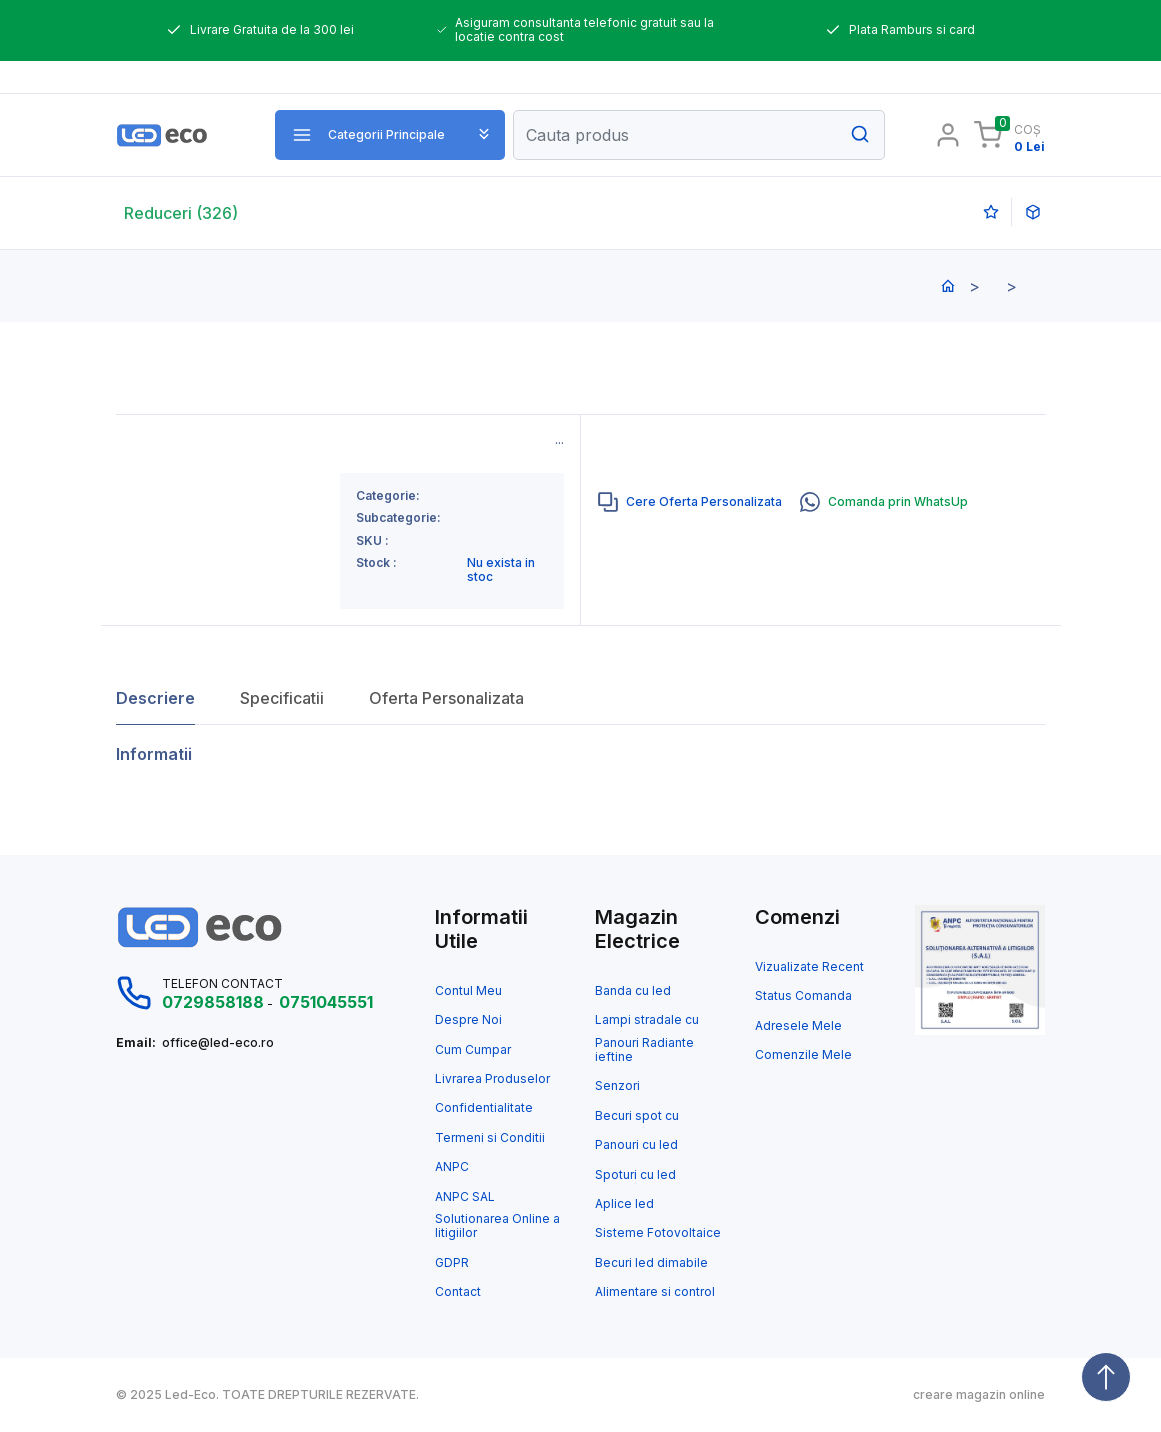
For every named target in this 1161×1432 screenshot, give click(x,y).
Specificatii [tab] (282, 698)
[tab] (690, 502)
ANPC (452, 1167)
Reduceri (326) (181, 213)
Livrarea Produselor (492, 1079)
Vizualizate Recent (809, 967)
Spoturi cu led (635, 1175)
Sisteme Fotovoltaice (658, 1233)
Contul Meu (468, 991)
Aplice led (624, 1204)
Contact (458, 1292)
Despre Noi (468, 1020)
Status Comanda (803, 996)
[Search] (699, 135)
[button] (390, 135)
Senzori (617, 1086)
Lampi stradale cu (647, 1020)
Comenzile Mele (803, 1055)
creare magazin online (979, 1395)
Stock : (376, 563)
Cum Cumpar (473, 1050)
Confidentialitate (484, 1108)
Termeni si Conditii (490, 1138)
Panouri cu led (636, 1145)
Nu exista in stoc (501, 570)
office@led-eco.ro (218, 1043)
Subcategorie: (398, 518)
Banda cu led (633, 991)
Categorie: (388, 496)
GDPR (452, 1263)
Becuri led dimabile (651, 1263)
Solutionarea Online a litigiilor (497, 1226)
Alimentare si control (655, 1292)
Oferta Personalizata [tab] (446, 698)
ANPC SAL (465, 1197)
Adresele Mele (798, 1026)
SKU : (372, 541)
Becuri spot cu (637, 1116)
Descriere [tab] (155, 698)
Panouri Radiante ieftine (644, 1050)
